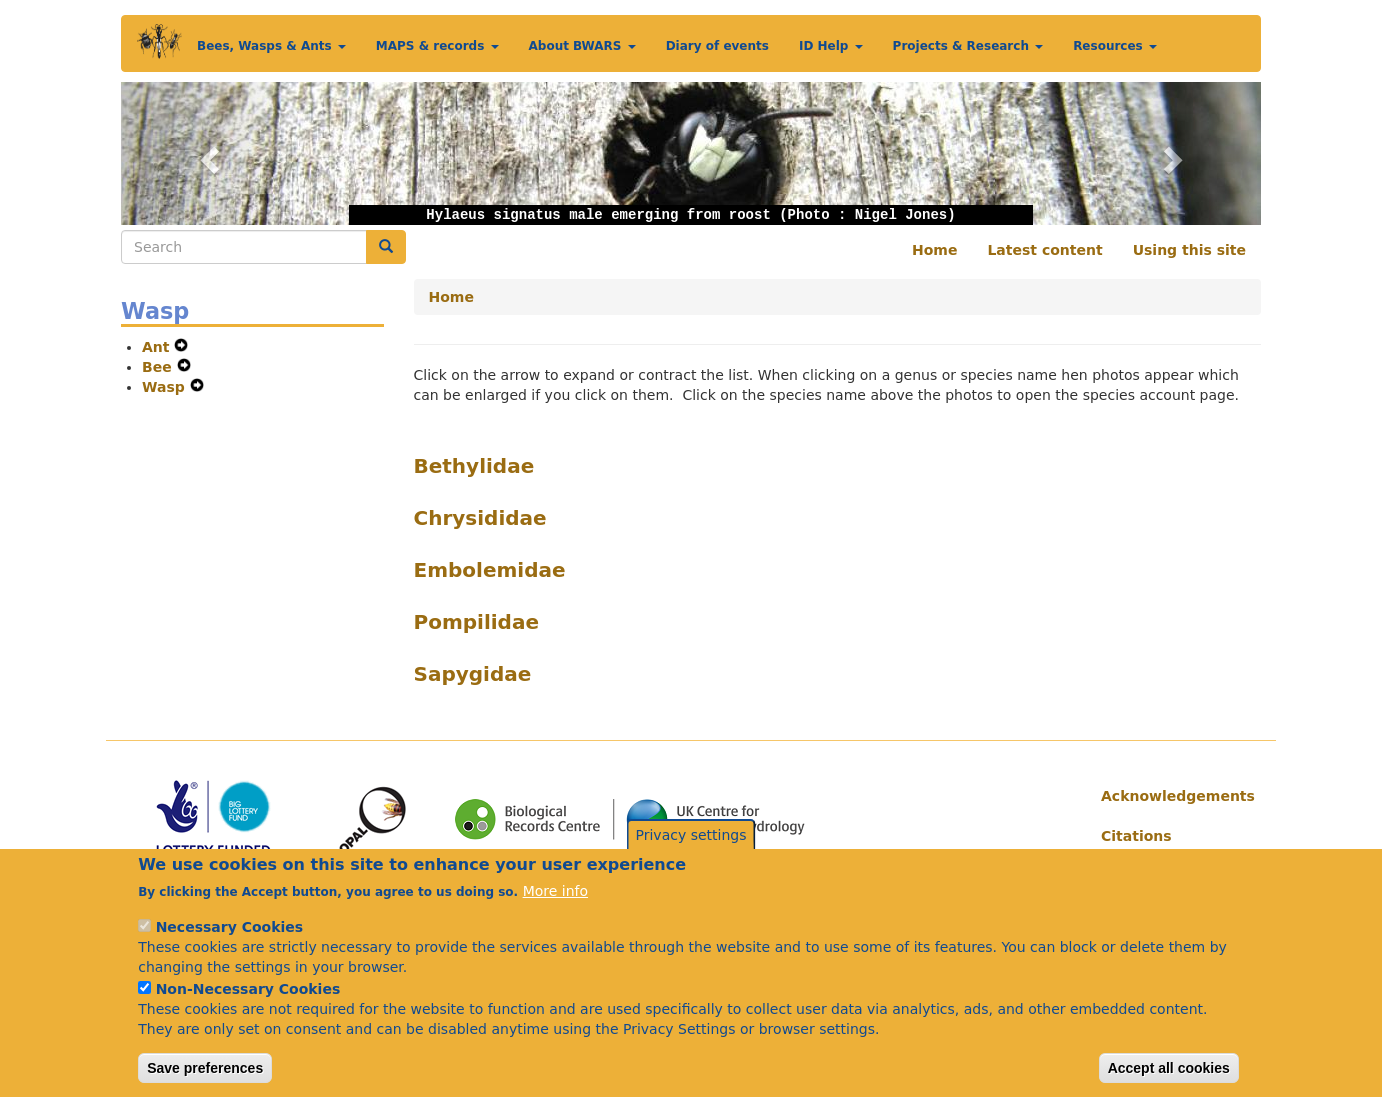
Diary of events (717, 46)
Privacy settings (691, 860)
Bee (159, 367)
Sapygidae (473, 674)
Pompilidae (477, 622)
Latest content (1044, 250)
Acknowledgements (1173, 796)
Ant (158, 347)
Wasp (166, 387)
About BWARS (582, 46)
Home (934, 250)
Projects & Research (968, 46)
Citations (1136, 836)
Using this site (1189, 250)
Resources (1115, 46)
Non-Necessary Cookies (248, 1015)
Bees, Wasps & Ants (271, 46)
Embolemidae (490, 570)
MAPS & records (437, 46)
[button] (206, 153)
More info (555, 917)
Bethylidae (474, 466)
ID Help (831, 46)
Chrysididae (480, 518)
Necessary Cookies (229, 953)
